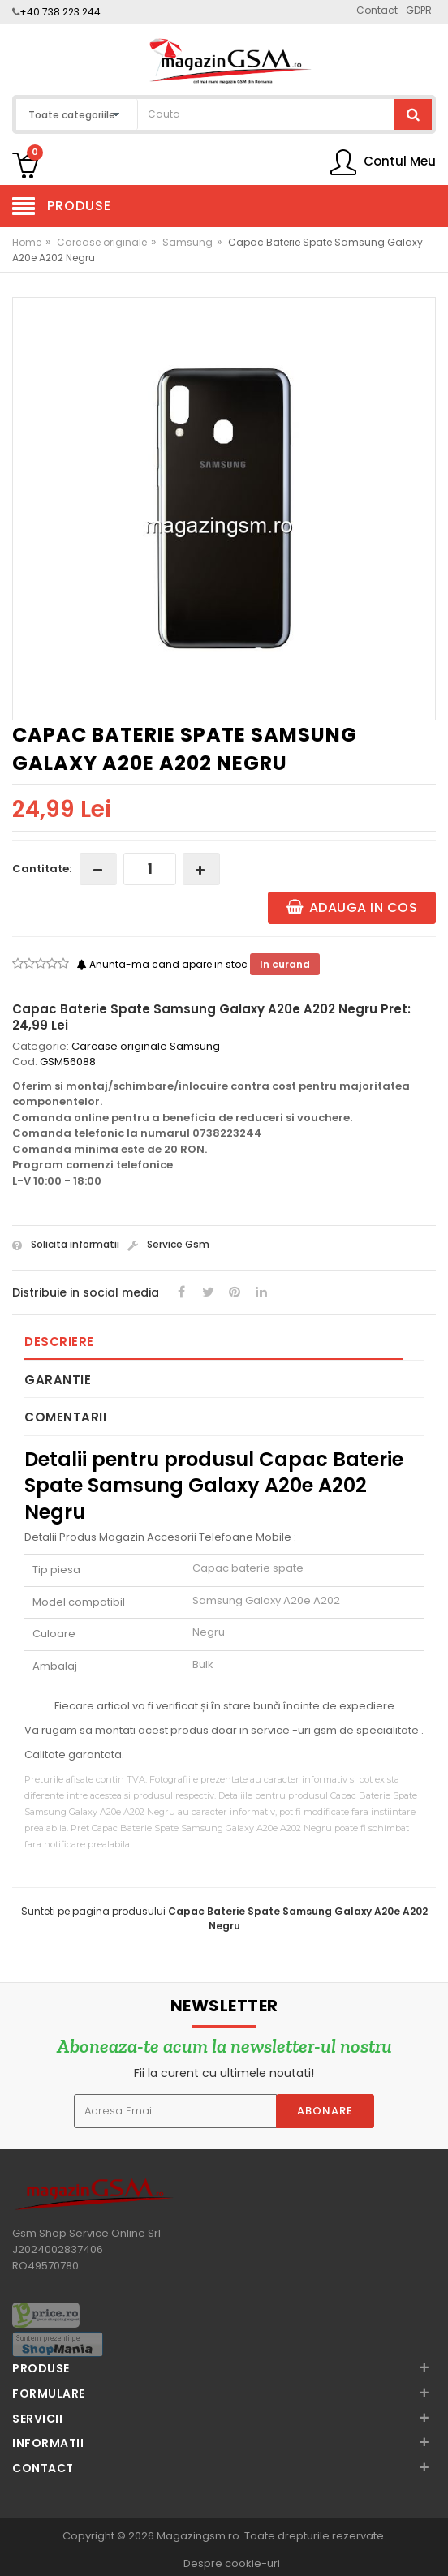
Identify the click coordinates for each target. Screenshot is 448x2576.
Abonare (325, 2110)
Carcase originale (102, 242)
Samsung (187, 242)
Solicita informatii (65, 1244)
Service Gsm (168, 1244)
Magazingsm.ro (198, 2536)
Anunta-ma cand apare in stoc (163, 964)
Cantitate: (41, 868)
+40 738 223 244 (60, 12)
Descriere (59, 1341)
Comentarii (65, 1417)
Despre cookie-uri (231, 2563)
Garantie (57, 1379)
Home (26, 242)
